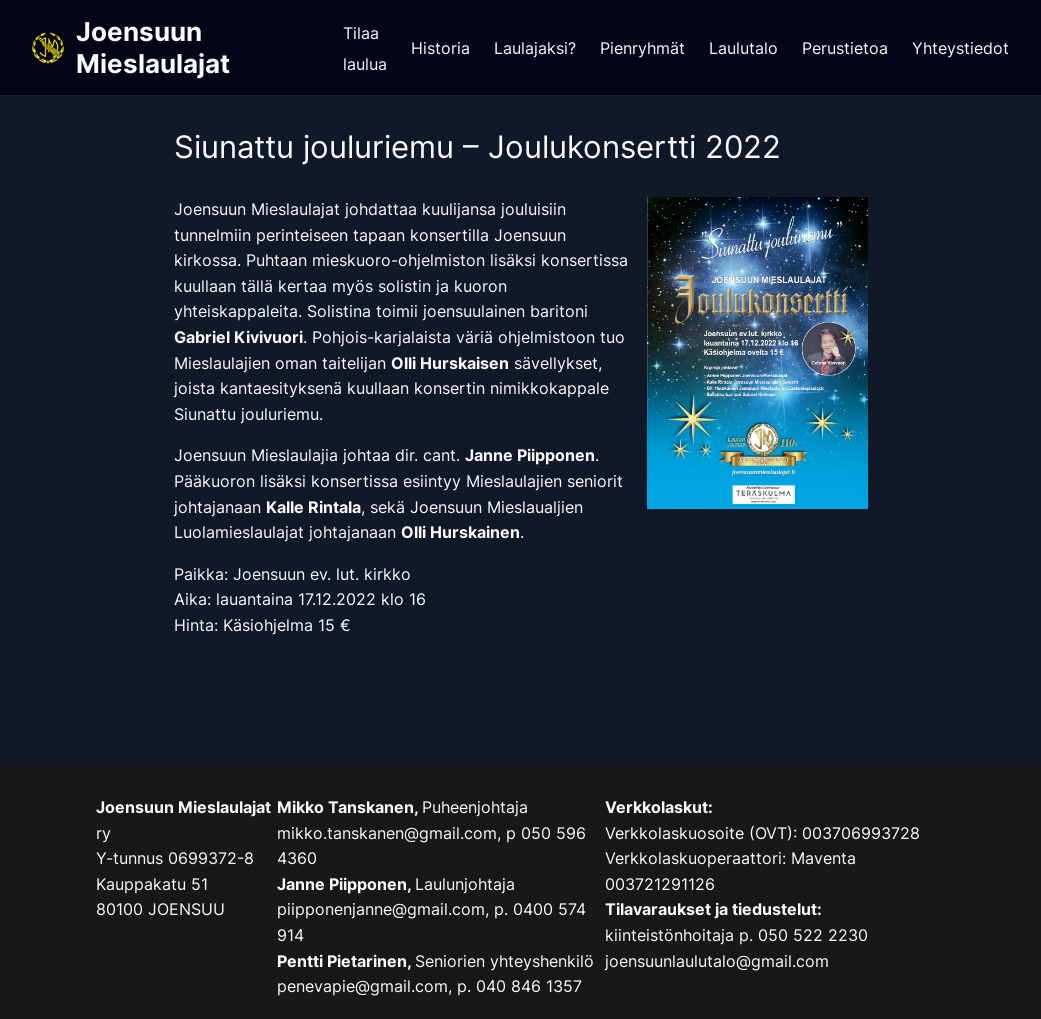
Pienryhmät (642, 48)
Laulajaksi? (535, 48)
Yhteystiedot (960, 48)
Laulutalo (743, 48)
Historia (440, 48)
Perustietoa (845, 48)
